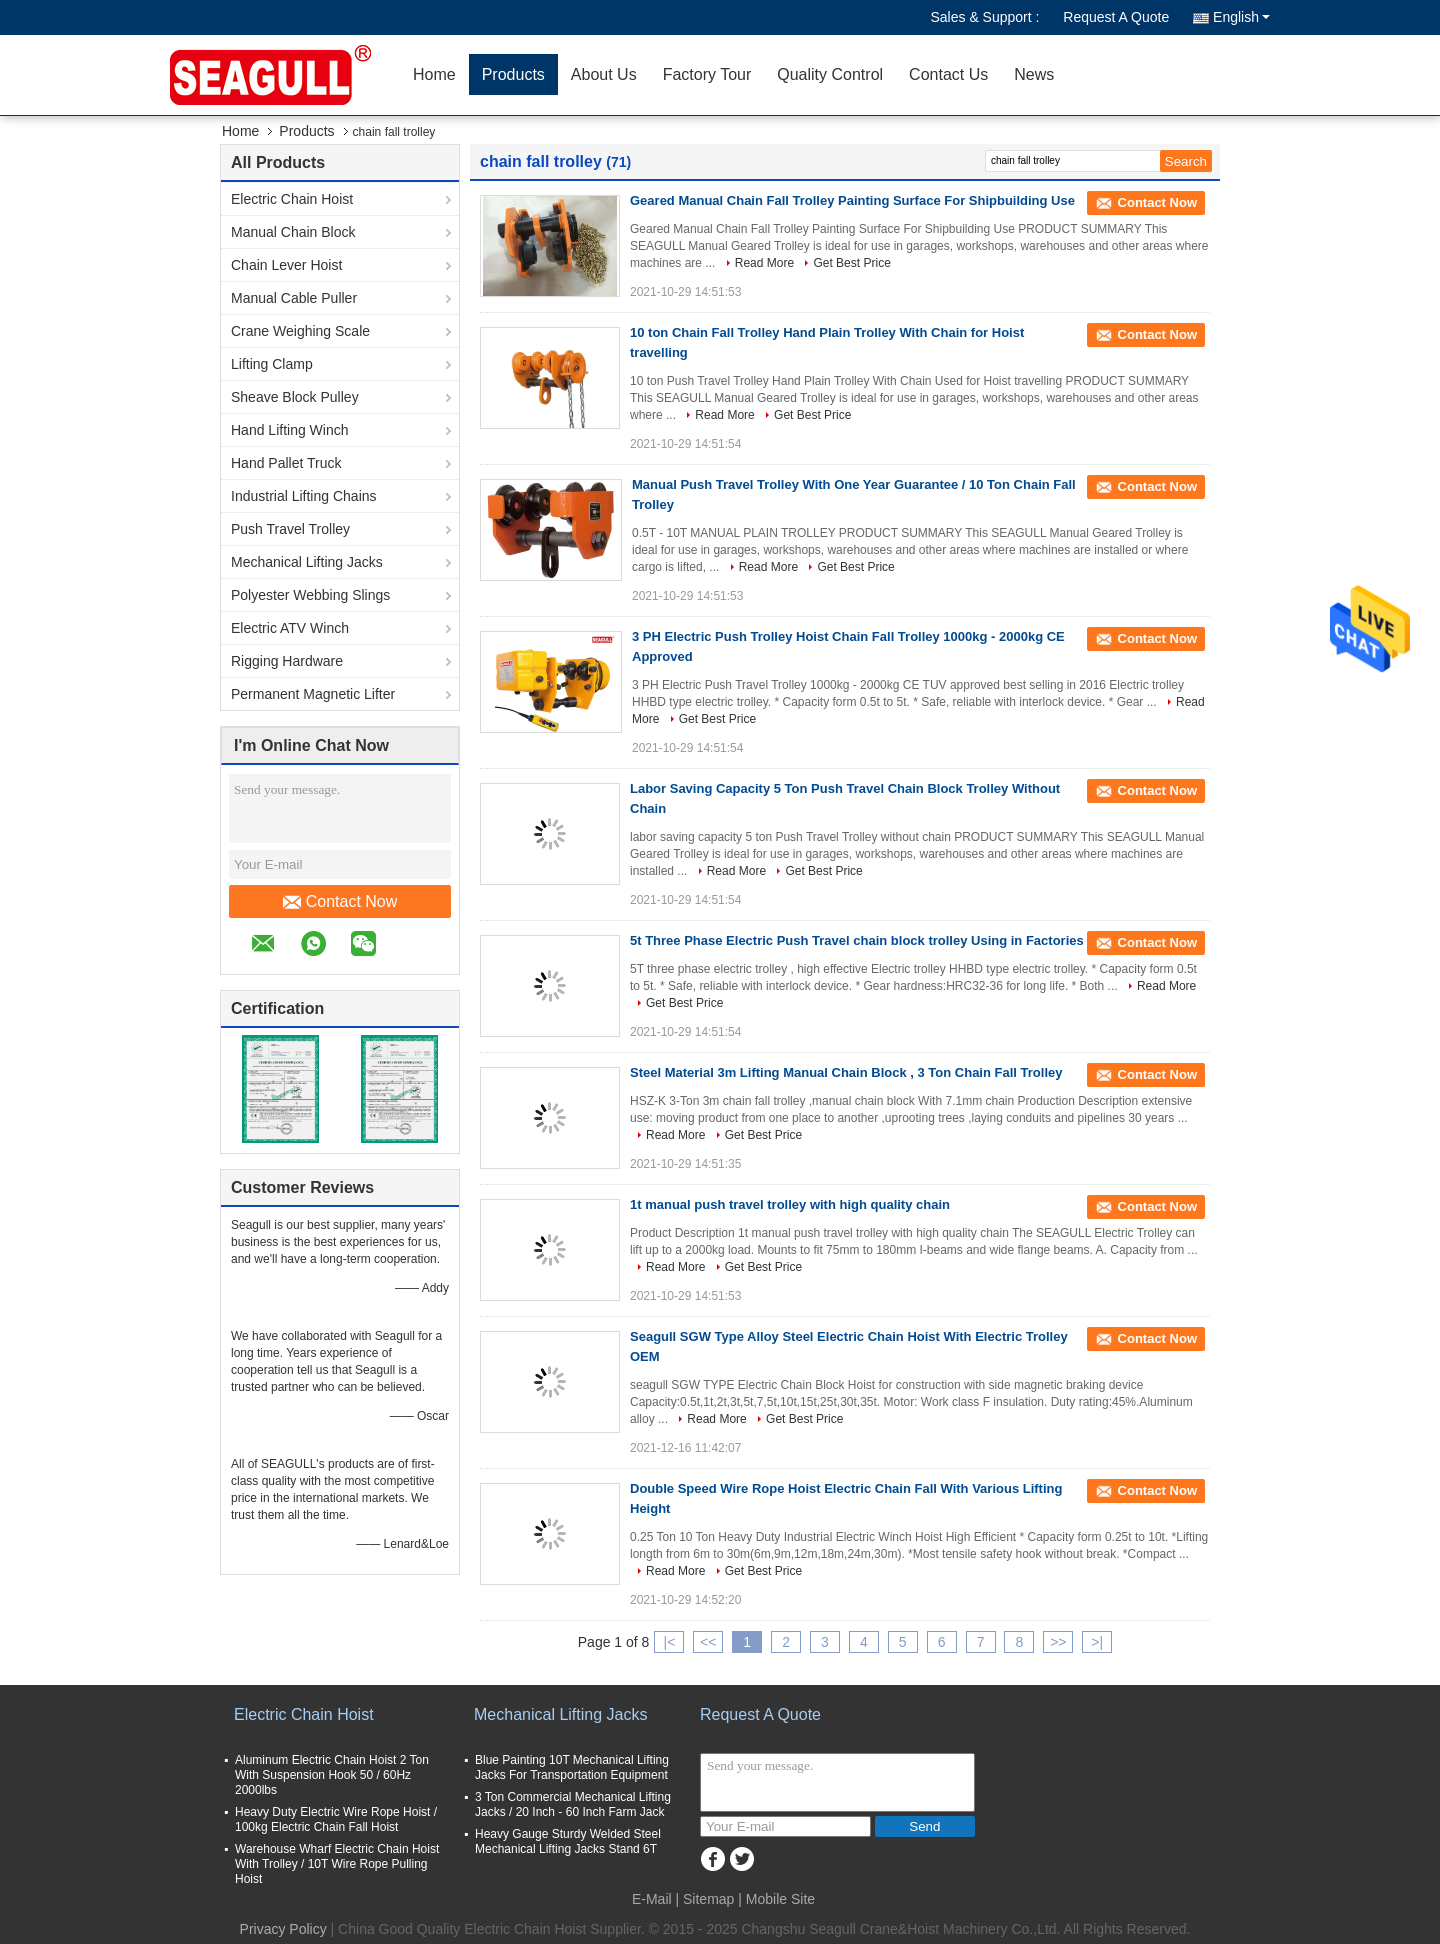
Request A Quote (1116, 17)
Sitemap (708, 1899)
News (1034, 74)
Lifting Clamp (272, 364)
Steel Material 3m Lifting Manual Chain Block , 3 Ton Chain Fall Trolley (846, 1072)
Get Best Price (851, 263)
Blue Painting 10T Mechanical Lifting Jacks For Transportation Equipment (572, 1767)
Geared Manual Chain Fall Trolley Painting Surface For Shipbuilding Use (852, 200)
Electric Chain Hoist (292, 199)
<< (708, 1642)
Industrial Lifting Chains (304, 496)
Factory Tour (707, 74)
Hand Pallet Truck (286, 463)
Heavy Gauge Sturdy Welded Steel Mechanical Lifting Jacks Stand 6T (568, 1841)
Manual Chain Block (293, 232)
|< (670, 1642)
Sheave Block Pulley (295, 397)
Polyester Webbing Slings (310, 595)
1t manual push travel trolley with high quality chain (790, 1204)
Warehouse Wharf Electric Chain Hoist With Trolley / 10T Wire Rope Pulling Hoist (337, 1864)
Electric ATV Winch (290, 628)
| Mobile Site (776, 1899)
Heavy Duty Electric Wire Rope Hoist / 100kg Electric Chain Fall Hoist (336, 1819)
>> (1058, 1642)
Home (434, 74)
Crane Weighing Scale (300, 331)
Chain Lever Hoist (286, 265)
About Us (604, 74)
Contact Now (340, 902)
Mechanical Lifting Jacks (307, 562)
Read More (764, 263)
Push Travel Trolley (290, 529)
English (1241, 17)
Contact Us (948, 74)
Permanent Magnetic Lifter (313, 694)
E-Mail (652, 1899)
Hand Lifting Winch (290, 430)
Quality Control (830, 74)
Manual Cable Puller (294, 298)
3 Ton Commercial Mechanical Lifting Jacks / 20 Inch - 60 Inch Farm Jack (573, 1804)
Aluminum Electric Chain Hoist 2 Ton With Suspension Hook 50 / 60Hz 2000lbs (332, 1775)
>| (1097, 1642)
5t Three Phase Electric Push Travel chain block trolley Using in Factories (857, 940)
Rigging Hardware (287, 661)
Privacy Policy (283, 1929)
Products (513, 74)
